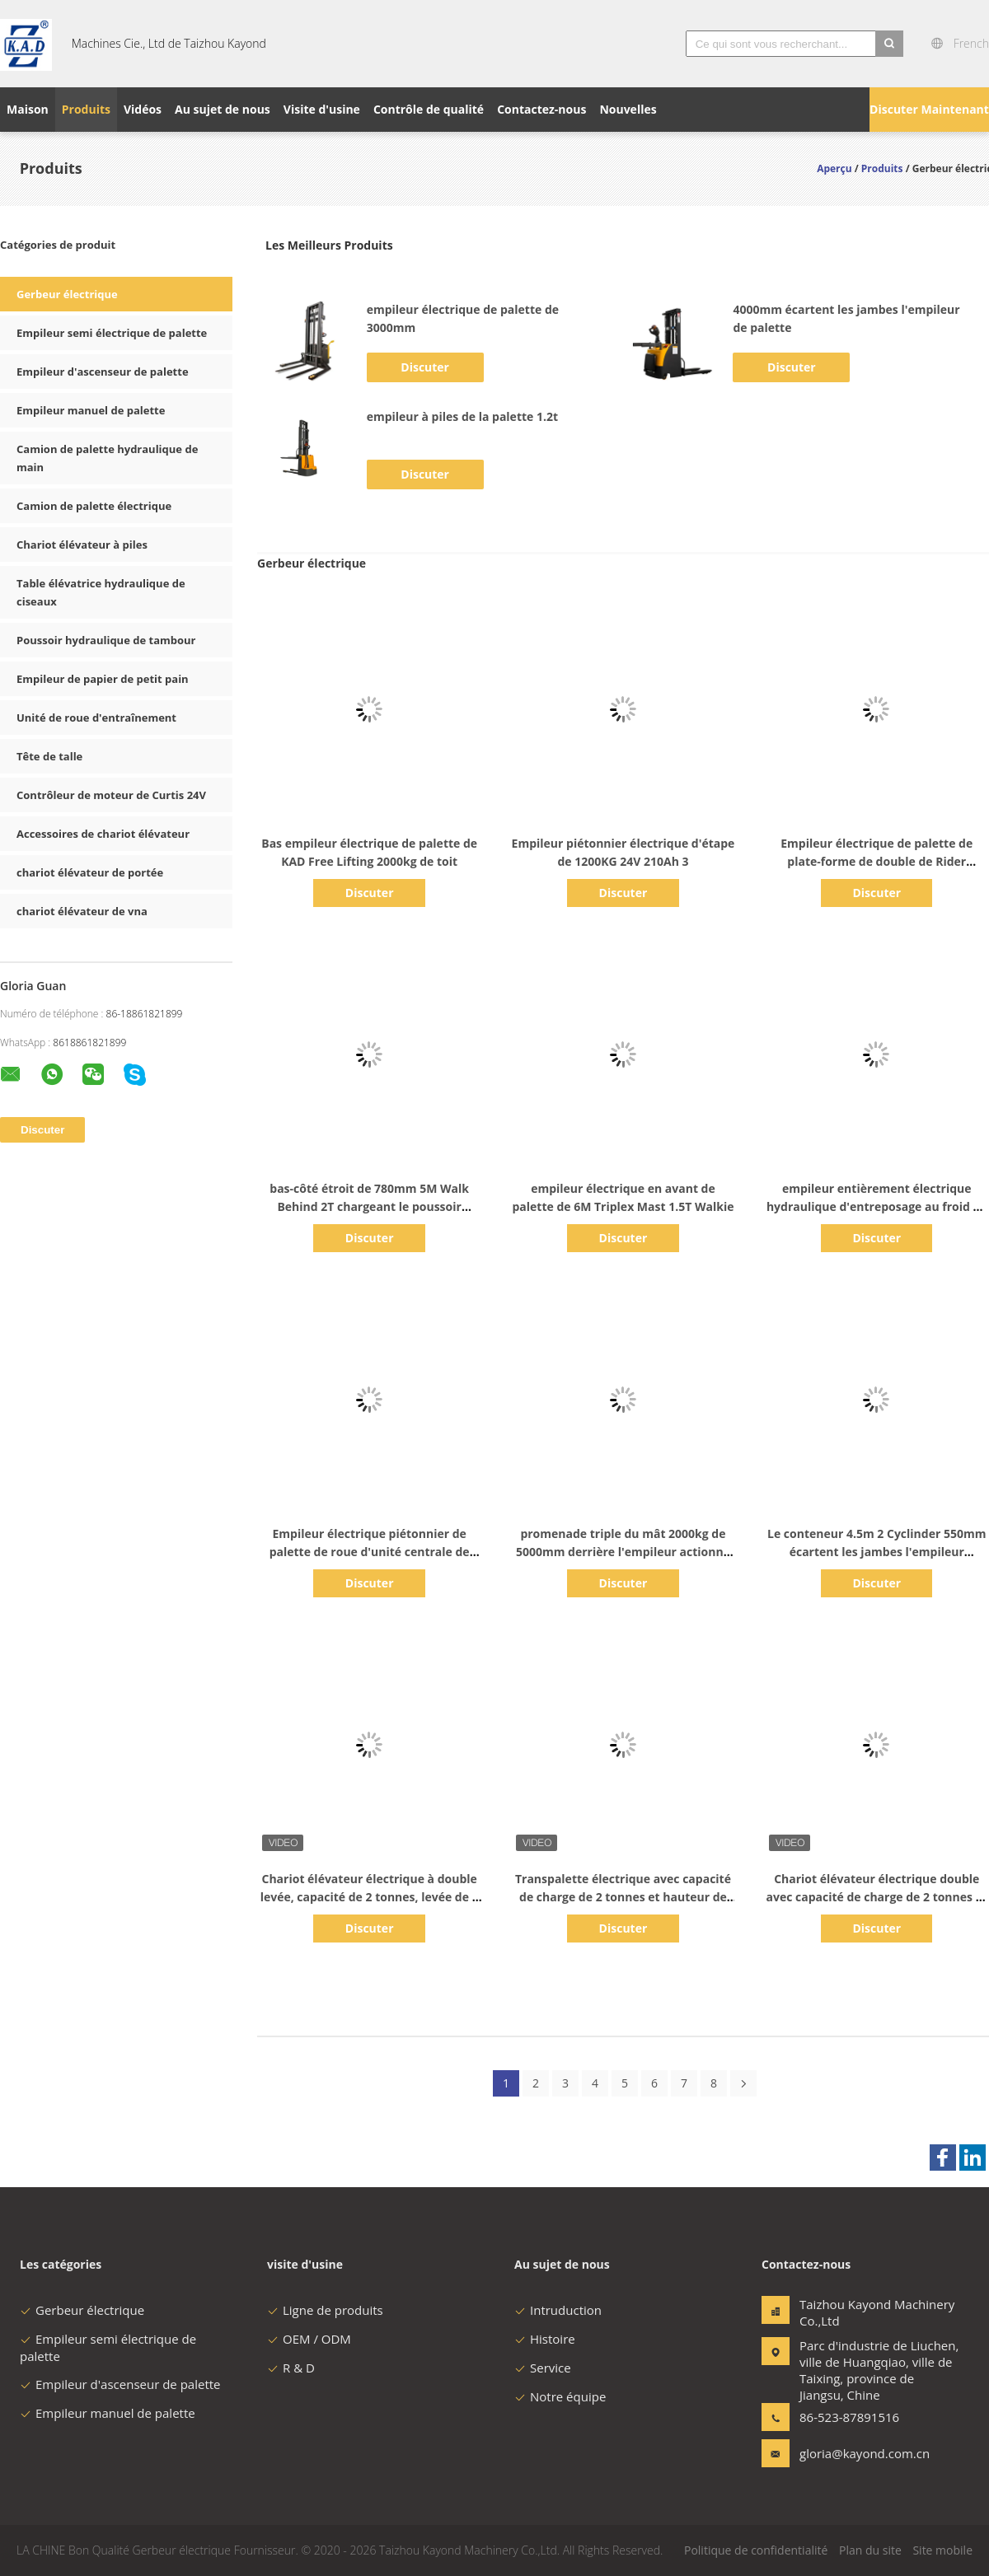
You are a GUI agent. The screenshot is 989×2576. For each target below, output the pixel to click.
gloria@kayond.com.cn (851, 2453)
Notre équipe (560, 2396)
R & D (291, 2367)
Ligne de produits (325, 2310)
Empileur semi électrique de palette (111, 332)
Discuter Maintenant (929, 109)
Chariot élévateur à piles (82, 544)
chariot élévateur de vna (82, 911)
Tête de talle (49, 756)
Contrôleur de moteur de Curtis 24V (111, 795)
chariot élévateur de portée (89, 872)
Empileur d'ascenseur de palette (102, 371)
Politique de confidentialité (755, 2550)
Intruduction (558, 2310)
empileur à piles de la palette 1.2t (462, 416)
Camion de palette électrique (93, 505)
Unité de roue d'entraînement (96, 717)
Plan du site (870, 2550)
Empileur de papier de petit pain (102, 678)
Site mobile (942, 2550)
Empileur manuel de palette (90, 410)
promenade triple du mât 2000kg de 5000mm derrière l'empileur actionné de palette (623, 1552)
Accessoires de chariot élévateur (103, 833)
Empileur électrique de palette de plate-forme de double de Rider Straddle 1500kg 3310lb (876, 861)
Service (542, 2367)
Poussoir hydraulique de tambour (105, 640)
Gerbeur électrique (67, 294)
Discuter (425, 367)
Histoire (544, 2339)
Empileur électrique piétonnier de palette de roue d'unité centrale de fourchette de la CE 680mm (370, 1552)
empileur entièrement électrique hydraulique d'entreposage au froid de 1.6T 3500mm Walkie (876, 1206)
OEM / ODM (309, 2339)
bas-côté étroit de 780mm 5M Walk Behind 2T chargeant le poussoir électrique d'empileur (369, 1206)
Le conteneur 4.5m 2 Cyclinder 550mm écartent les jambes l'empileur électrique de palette (876, 1552)
